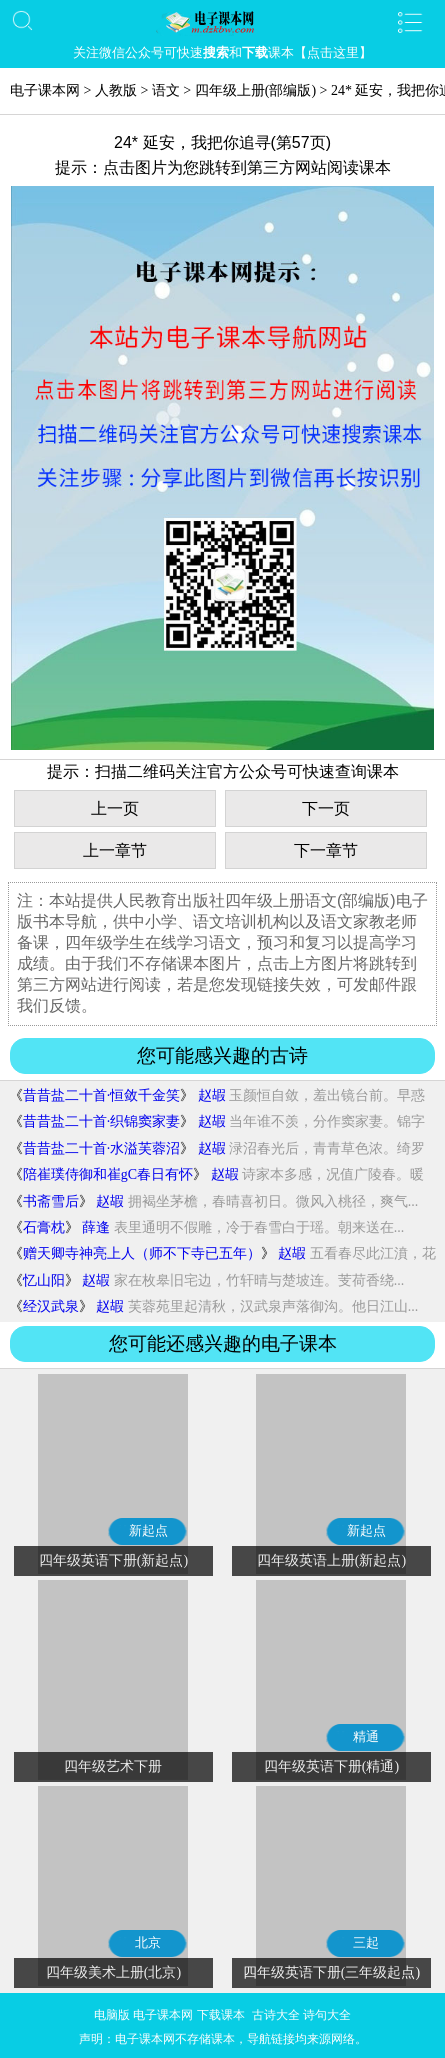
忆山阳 (44, 1280)
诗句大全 (327, 2015)
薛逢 (96, 1227)
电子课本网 (45, 90)
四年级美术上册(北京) (113, 1972)
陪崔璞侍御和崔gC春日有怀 (108, 1174)
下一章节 (326, 850)
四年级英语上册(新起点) (331, 1560)
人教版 (116, 90)
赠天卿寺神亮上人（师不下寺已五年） (142, 1253)
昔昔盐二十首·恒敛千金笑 (102, 1095)
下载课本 (221, 2015)
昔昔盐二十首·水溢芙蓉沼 (102, 1148)
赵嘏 (212, 1095)
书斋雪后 (51, 1201)
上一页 (115, 808)
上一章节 (115, 850)
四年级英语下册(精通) (331, 1766)
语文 (166, 90)
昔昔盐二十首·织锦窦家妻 (102, 1121)
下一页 (326, 808)
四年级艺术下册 (113, 1766)
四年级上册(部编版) (255, 90)
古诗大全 (276, 2015)
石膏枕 (44, 1227)
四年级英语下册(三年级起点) (331, 1972)
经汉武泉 (51, 1306)
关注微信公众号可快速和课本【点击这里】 (222, 52)
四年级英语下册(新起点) (113, 1560)
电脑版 (112, 2015)
